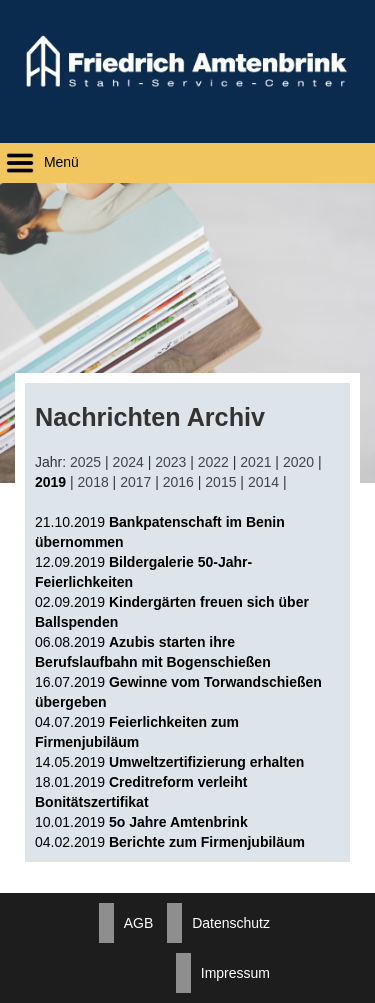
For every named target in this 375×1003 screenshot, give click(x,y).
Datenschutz (231, 923)
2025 (85, 462)
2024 (128, 462)
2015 (220, 482)
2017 (135, 482)
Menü (39, 162)
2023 (170, 462)
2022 (213, 462)
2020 (298, 462)
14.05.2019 (169, 762)
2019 (50, 482)
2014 (263, 482)
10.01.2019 (141, 822)
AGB (139, 923)
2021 (255, 462)
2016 (178, 482)
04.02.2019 (170, 842)
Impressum (235, 973)
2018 (93, 482)
